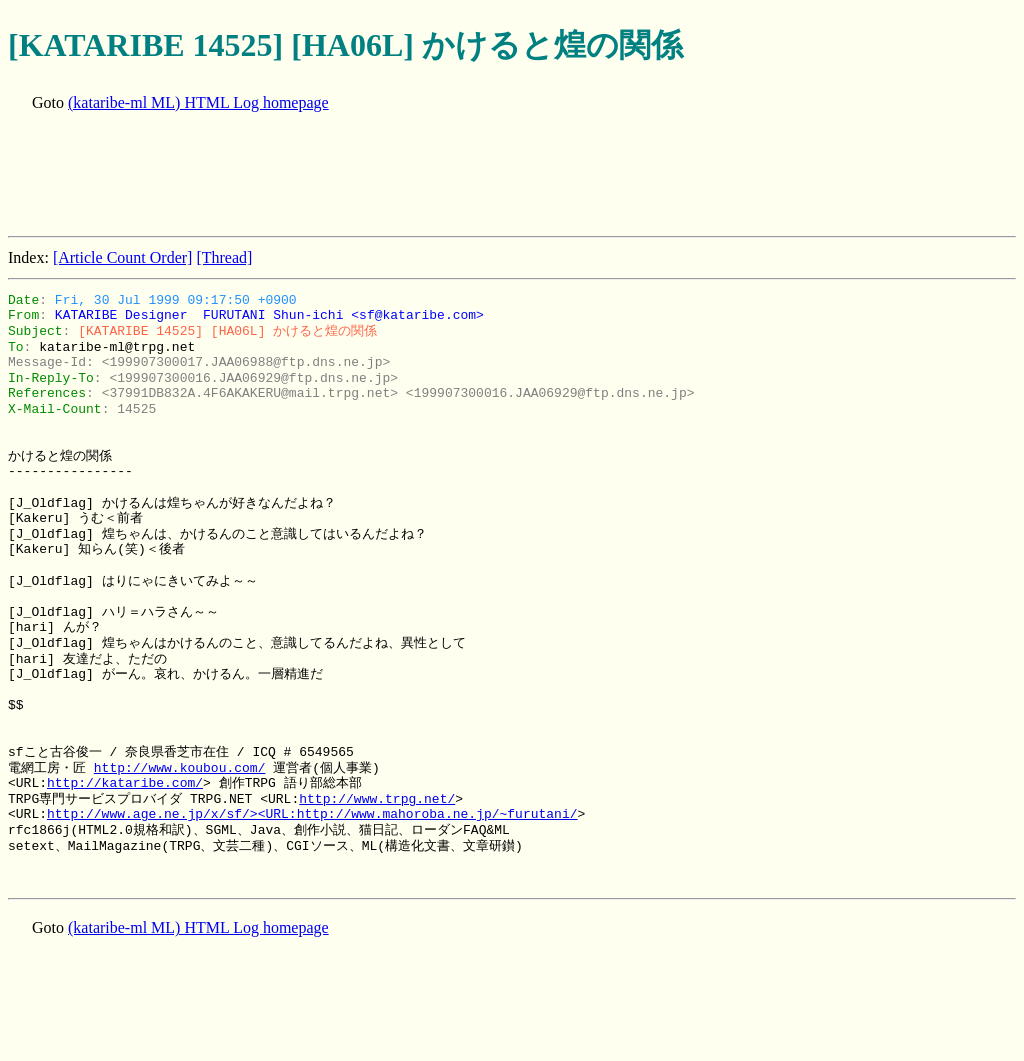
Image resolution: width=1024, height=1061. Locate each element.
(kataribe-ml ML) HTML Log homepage (198, 102)
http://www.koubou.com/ (180, 768)
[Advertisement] (372, 176)
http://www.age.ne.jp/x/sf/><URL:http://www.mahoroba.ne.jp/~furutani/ (312, 814)
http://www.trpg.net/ (377, 799)
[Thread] (224, 257)
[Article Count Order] (123, 257)
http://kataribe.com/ (125, 783)
